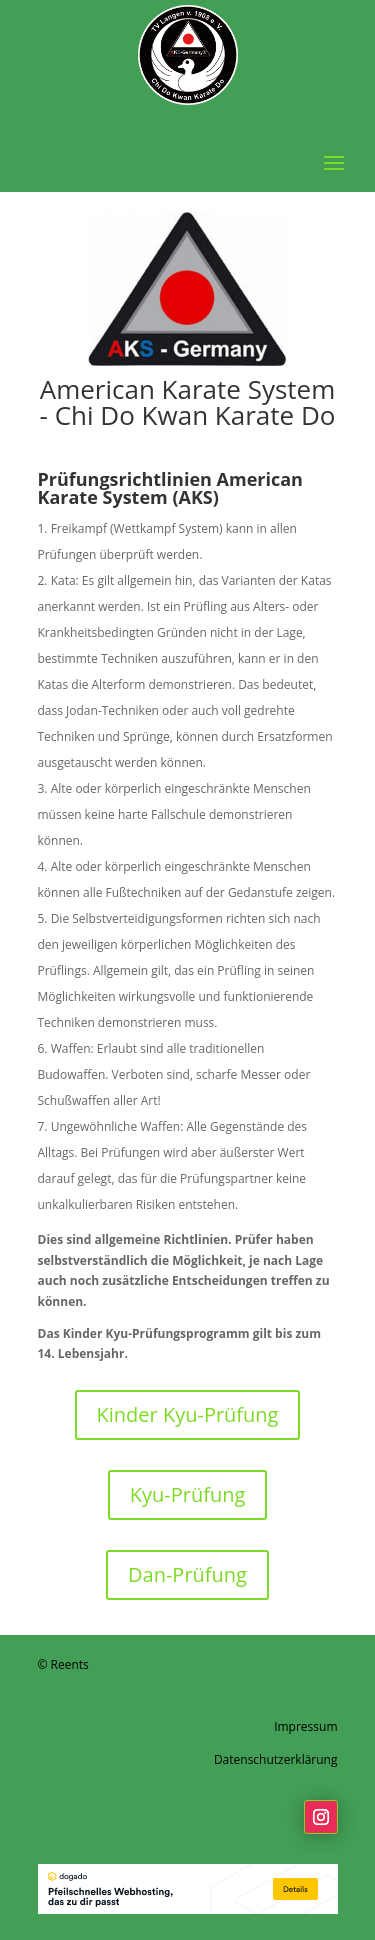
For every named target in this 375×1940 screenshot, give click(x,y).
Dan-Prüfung (187, 1574)
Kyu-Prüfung (188, 1494)
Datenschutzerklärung (276, 1759)
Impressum (305, 1726)
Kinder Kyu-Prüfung (188, 1414)
